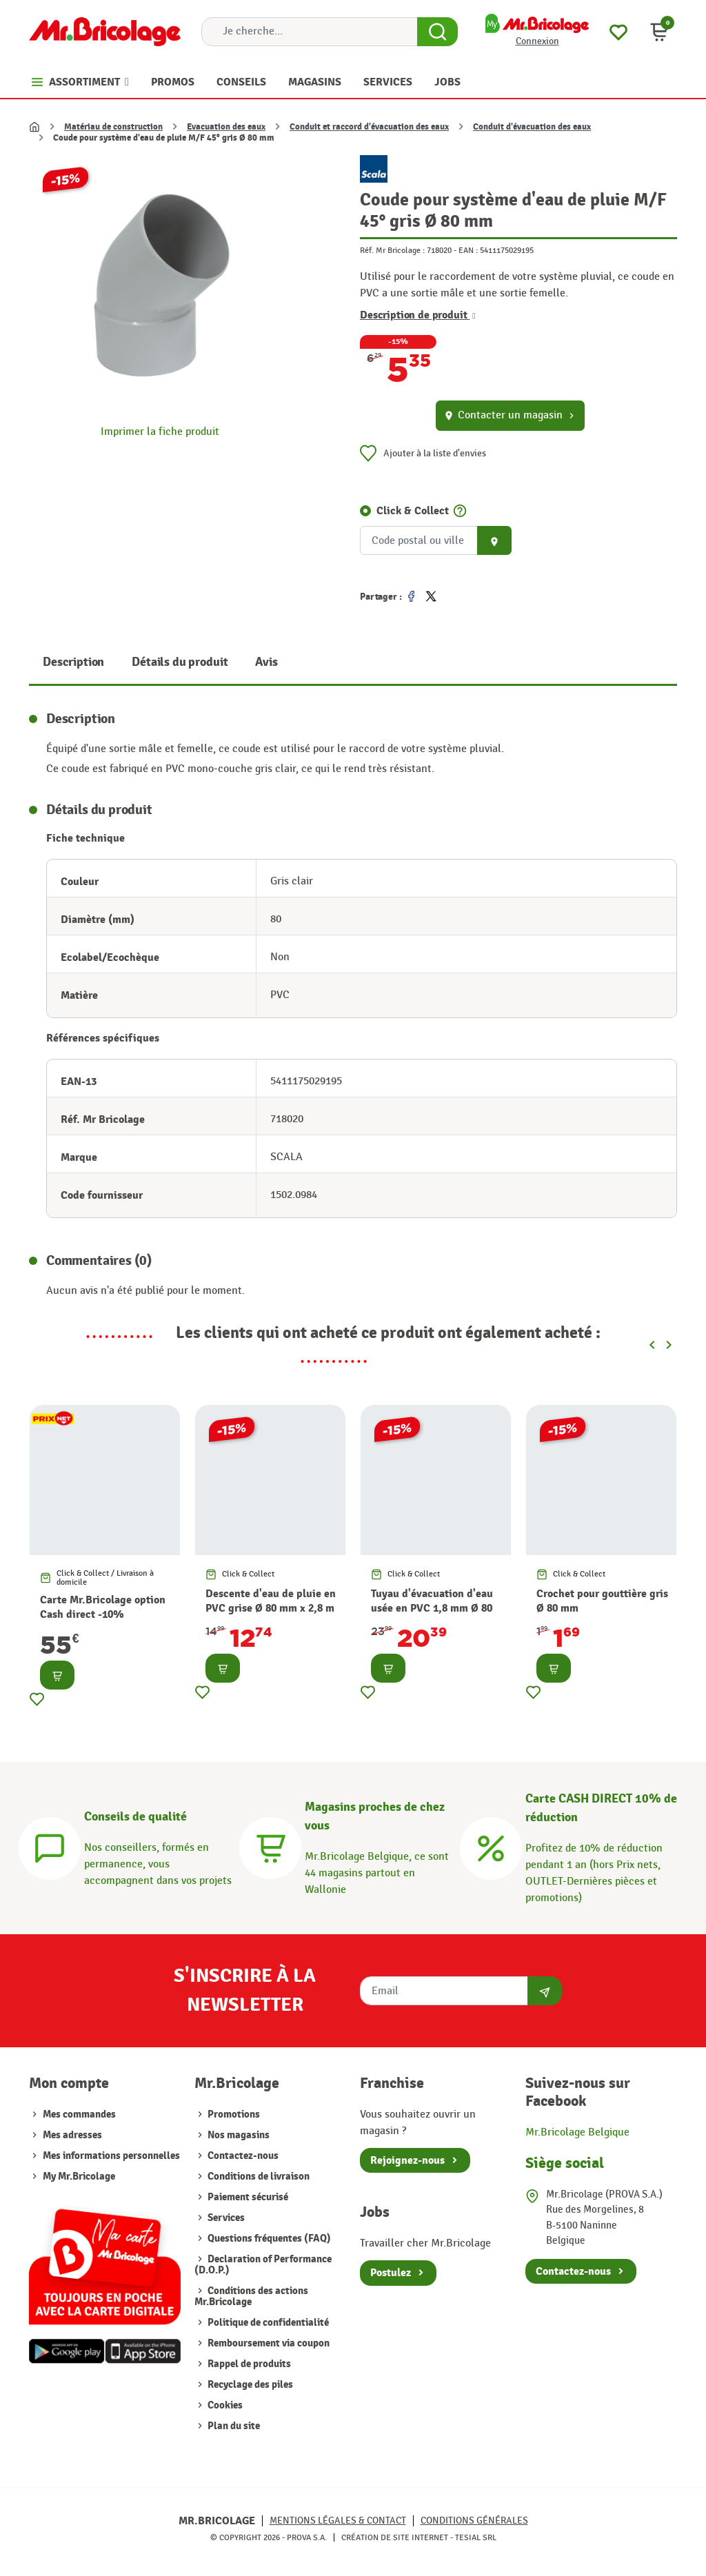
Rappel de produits (248, 2364)
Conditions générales (474, 2520)
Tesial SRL (475, 2537)
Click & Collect (412, 511)
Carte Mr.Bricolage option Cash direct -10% (102, 1607)
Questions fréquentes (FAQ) (268, 2238)
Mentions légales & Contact (338, 2520)
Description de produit (418, 315)
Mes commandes (79, 2114)
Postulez (390, 2273)
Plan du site (232, 2426)
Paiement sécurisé (246, 2197)
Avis (266, 662)
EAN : (468, 250)
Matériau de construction (113, 126)
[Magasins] (270, 1846)
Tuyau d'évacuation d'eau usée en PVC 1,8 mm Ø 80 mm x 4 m (432, 1608)
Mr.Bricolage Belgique (577, 2132)
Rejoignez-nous (407, 2160)
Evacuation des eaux (226, 126)
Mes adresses (72, 2135)
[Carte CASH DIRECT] (491, 1846)
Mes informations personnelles (111, 2155)
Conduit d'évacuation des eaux (532, 126)
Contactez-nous (242, 2155)
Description (73, 662)
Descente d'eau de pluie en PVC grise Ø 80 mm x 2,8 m (270, 1601)
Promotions (232, 2114)
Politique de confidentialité (267, 2322)
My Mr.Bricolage (79, 2176)
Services (225, 2217)
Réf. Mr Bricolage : (392, 250)
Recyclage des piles (249, 2384)
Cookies (224, 2405)
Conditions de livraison (257, 2176)
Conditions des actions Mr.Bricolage (251, 2296)
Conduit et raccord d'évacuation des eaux (369, 126)
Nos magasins (237, 2135)
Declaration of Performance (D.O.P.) (263, 2265)
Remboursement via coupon (267, 2343)
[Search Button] (437, 31)
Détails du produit (180, 662)
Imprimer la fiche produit (160, 431)
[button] (659, 32)
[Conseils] (49, 1846)
